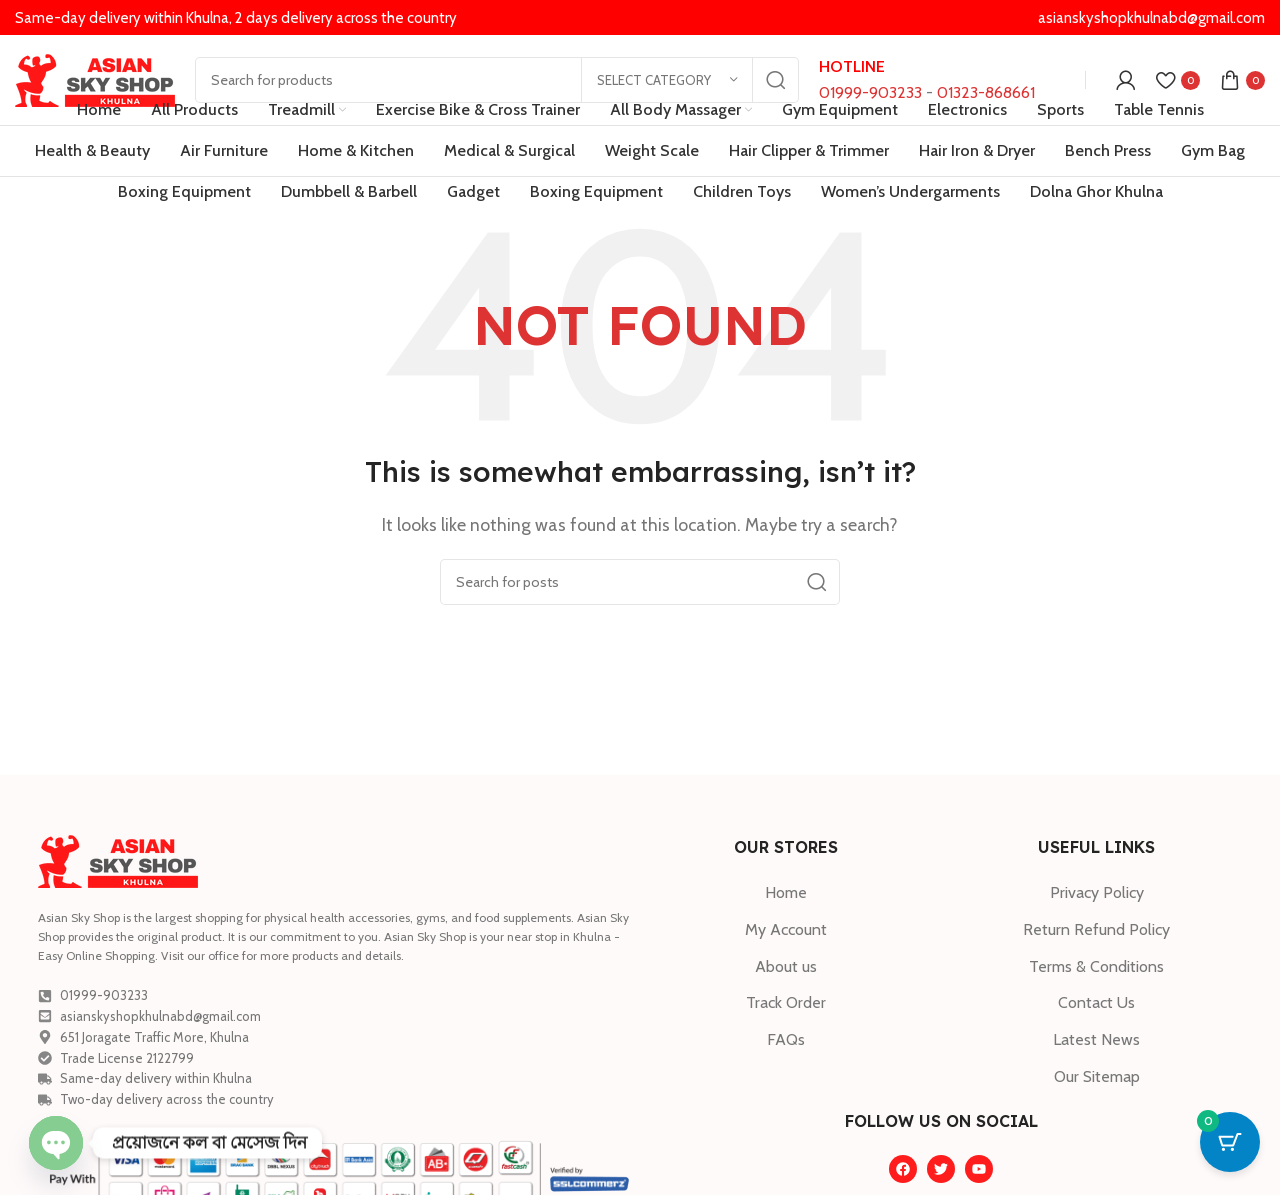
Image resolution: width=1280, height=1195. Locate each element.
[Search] (497, 80)
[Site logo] (95, 78)
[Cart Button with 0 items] (1230, 1145)
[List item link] (785, 893)
